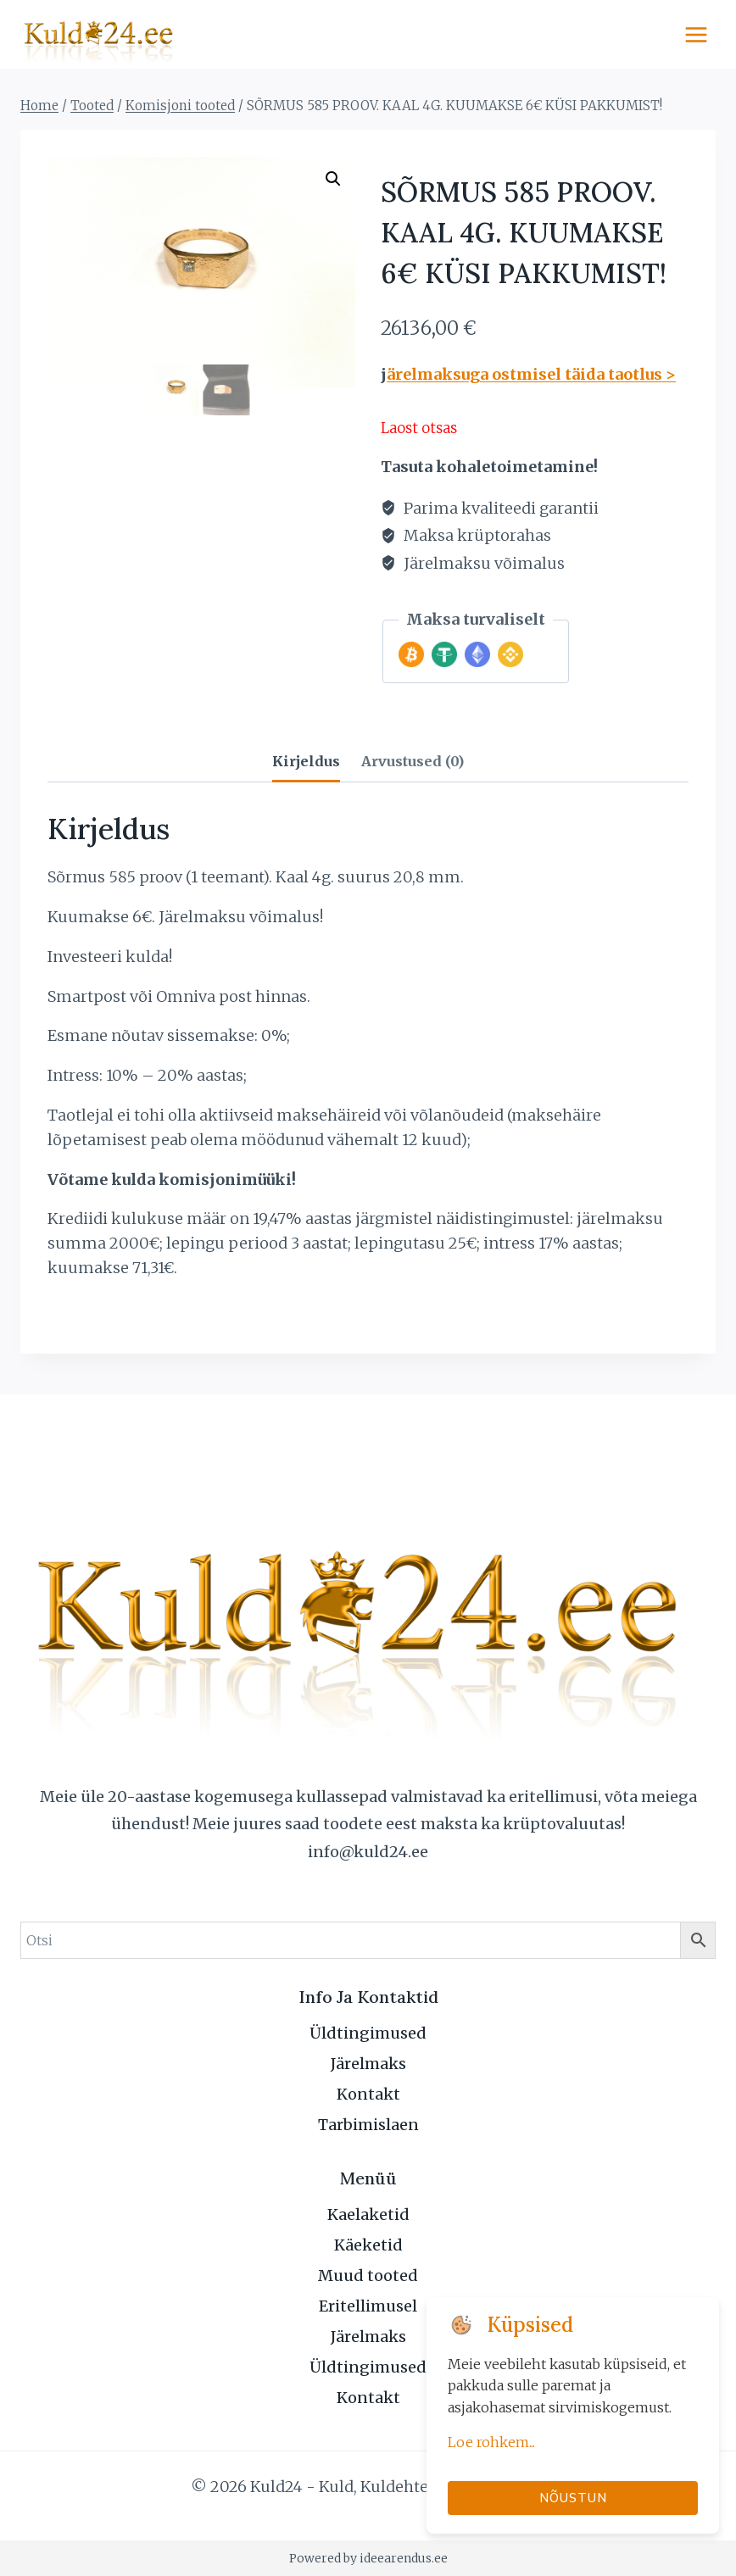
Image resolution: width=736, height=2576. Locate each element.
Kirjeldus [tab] (306, 761)
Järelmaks (368, 2063)
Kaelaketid (368, 2214)
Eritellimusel (368, 2306)
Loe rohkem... (491, 2442)
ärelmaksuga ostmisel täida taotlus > (531, 374)
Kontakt (368, 2094)
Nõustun (573, 2498)
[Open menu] (696, 34)
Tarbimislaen (368, 2124)
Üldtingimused (368, 2033)
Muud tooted (368, 2275)
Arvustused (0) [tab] (412, 761)
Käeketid (368, 2245)
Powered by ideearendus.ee (368, 2558)
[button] (333, 179)
